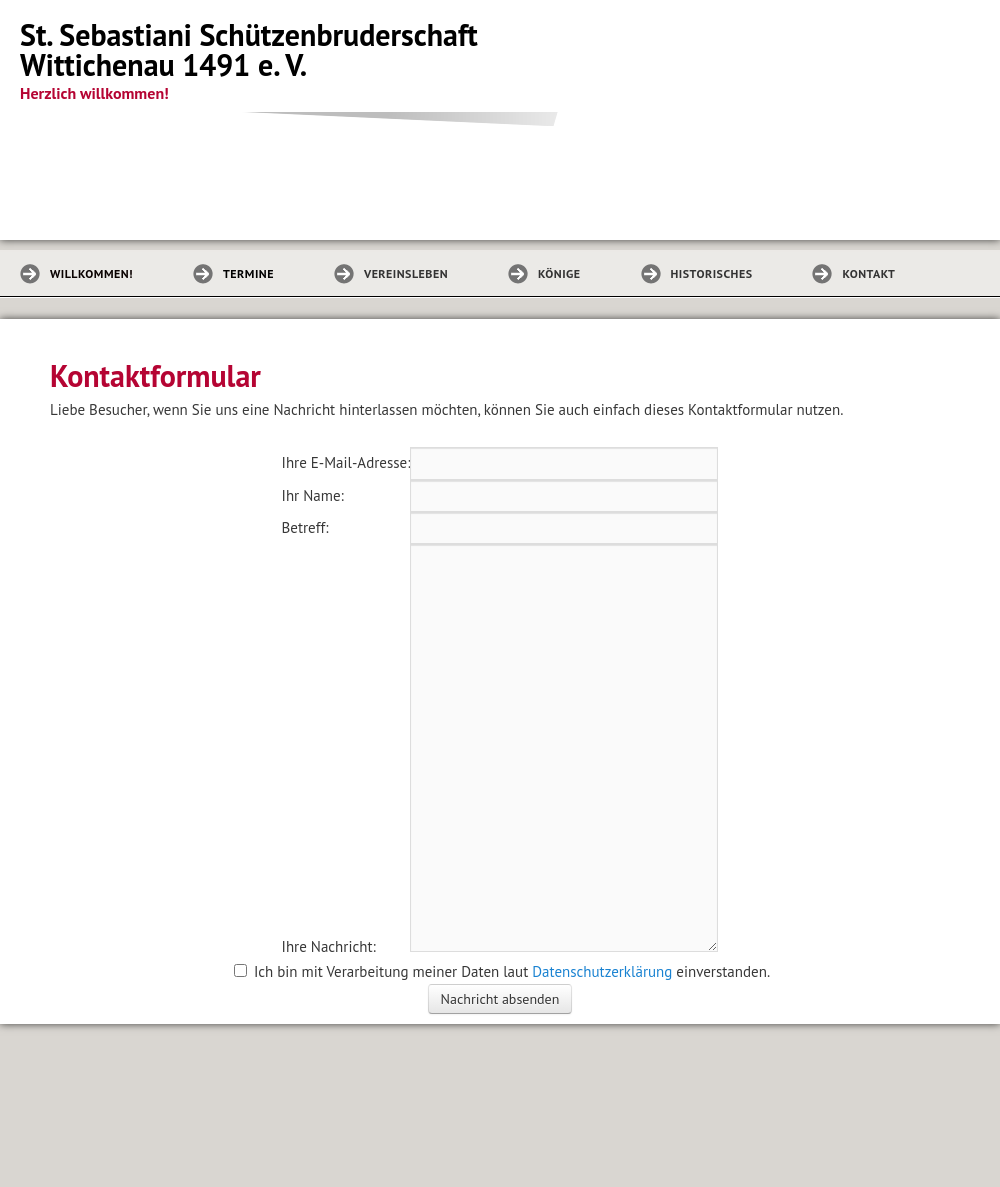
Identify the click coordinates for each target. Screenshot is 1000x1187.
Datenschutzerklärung (602, 971)
